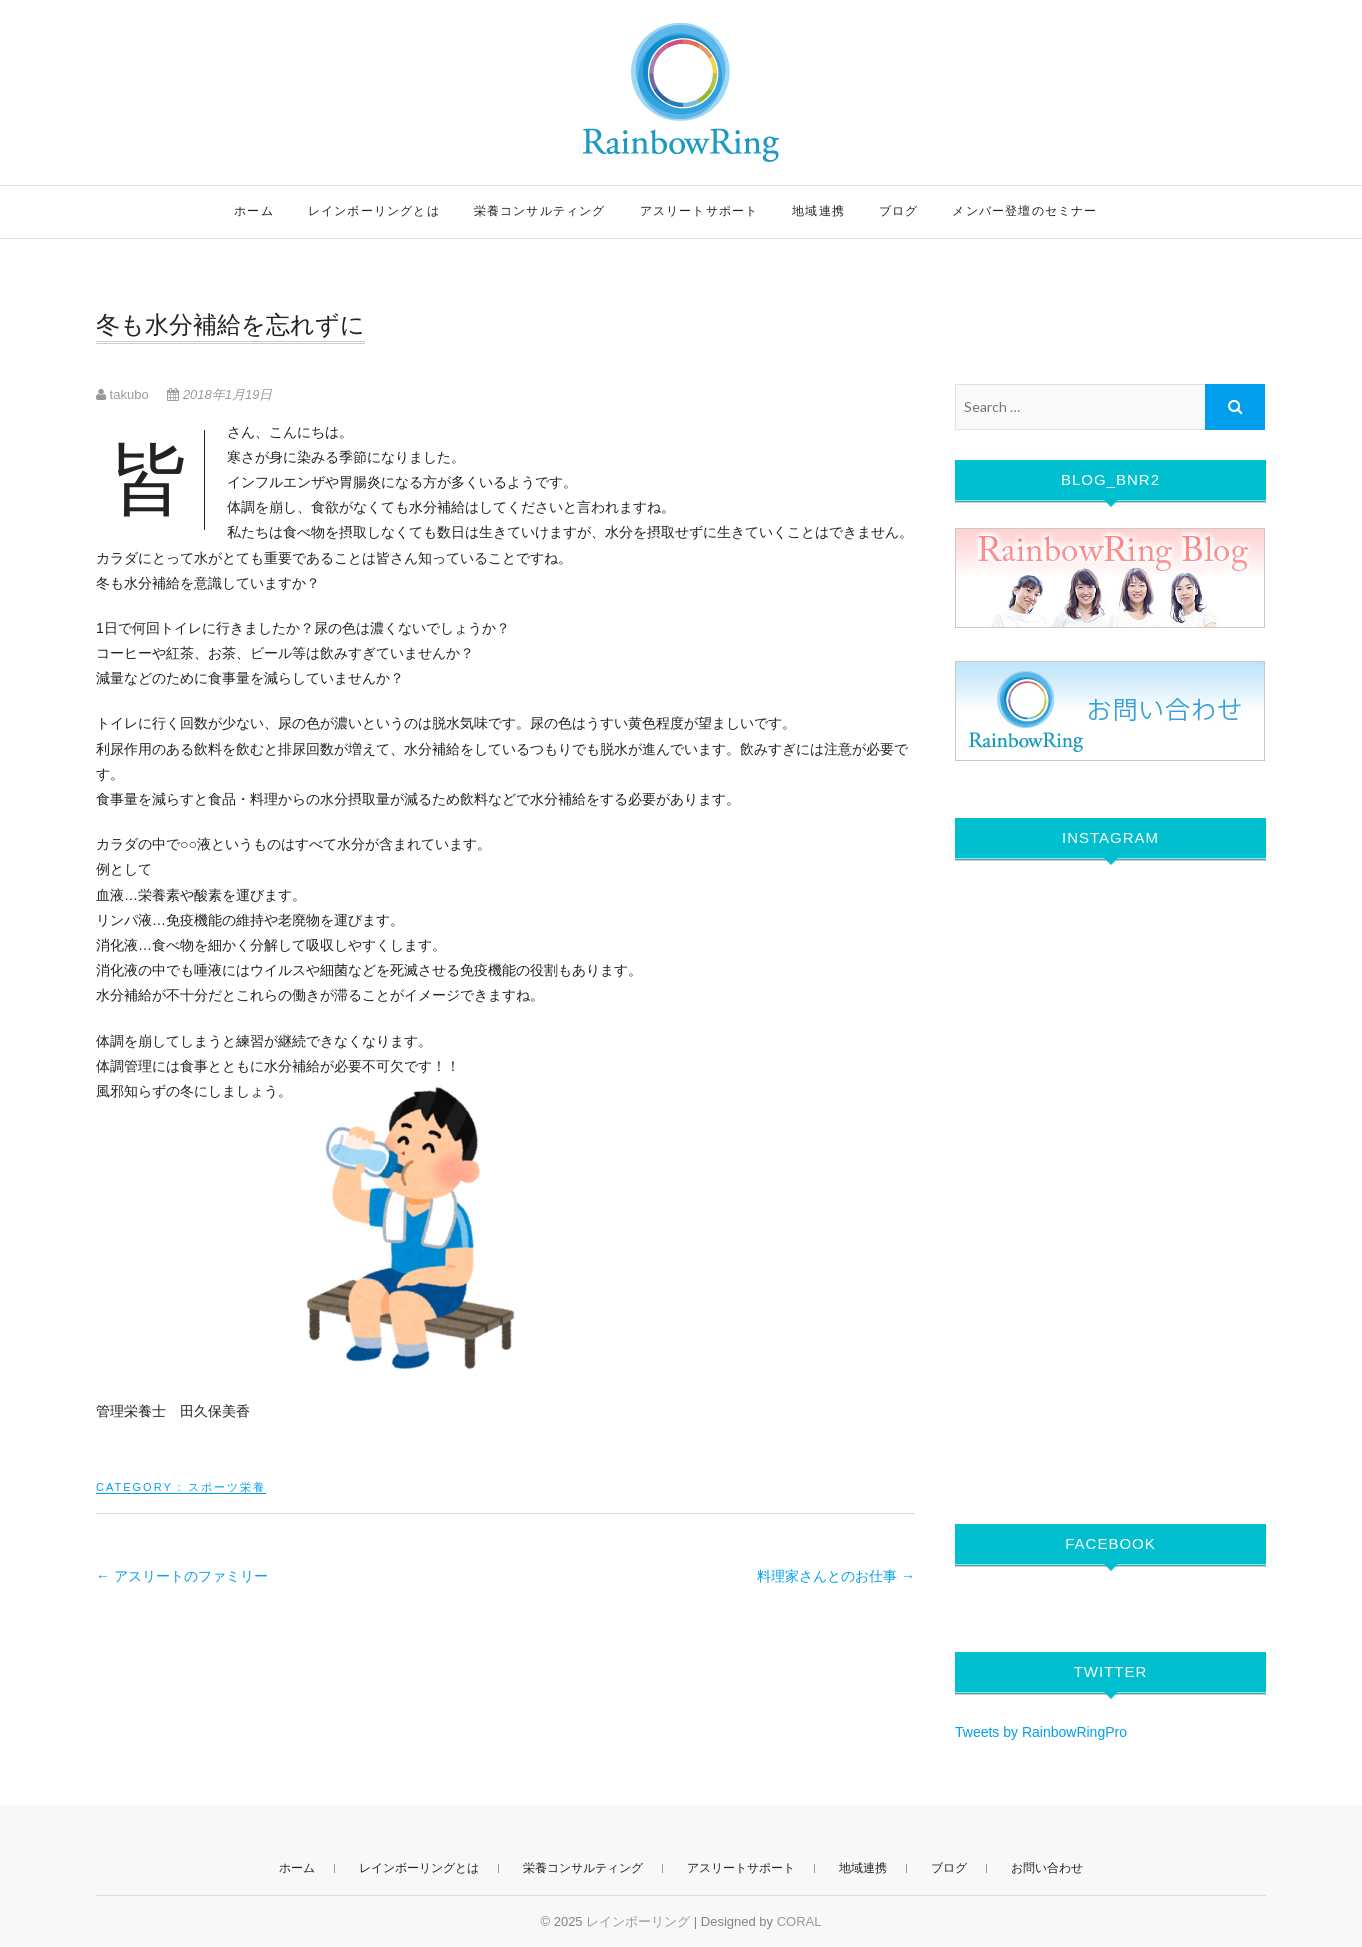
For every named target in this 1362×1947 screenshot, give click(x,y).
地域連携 (818, 211)
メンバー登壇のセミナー (1024, 211)
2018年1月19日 (219, 394)
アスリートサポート (699, 211)
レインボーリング (638, 1921)
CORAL (799, 1921)
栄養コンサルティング (540, 211)
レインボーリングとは (374, 211)
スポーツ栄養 (227, 1487)
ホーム (254, 211)
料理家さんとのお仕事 (836, 1576)
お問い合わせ (1047, 1868)
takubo (124, 394)
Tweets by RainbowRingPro (1041, 1732)
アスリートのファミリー (182, 1576)
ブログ (899, 211)
